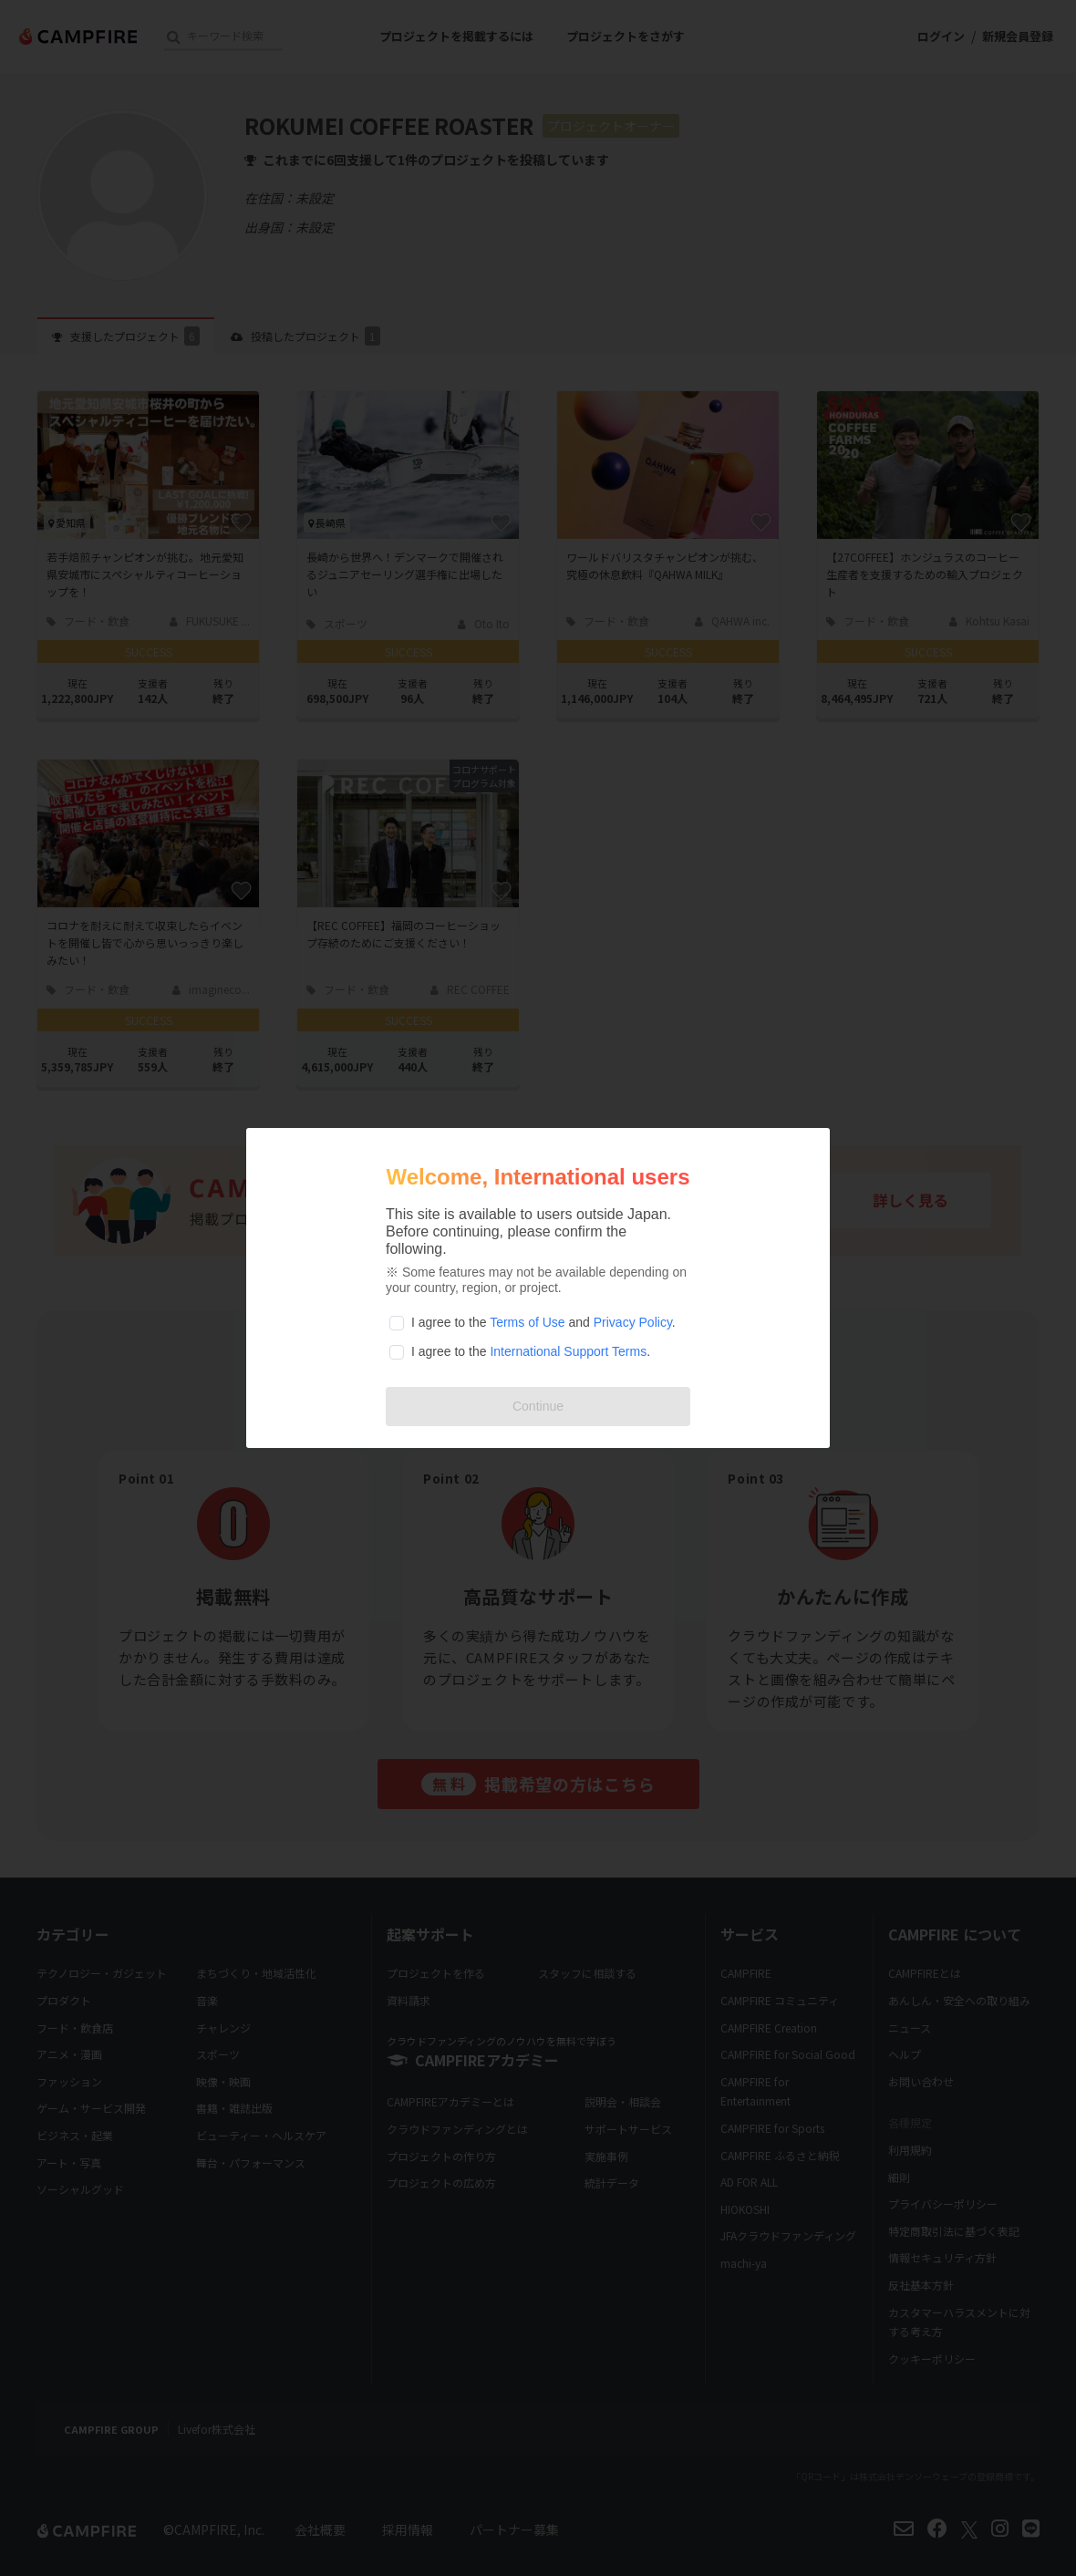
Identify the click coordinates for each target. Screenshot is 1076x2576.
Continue (538, 1406)
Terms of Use (527, 1322)
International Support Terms (568, 1351)
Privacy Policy (633, 1322)
